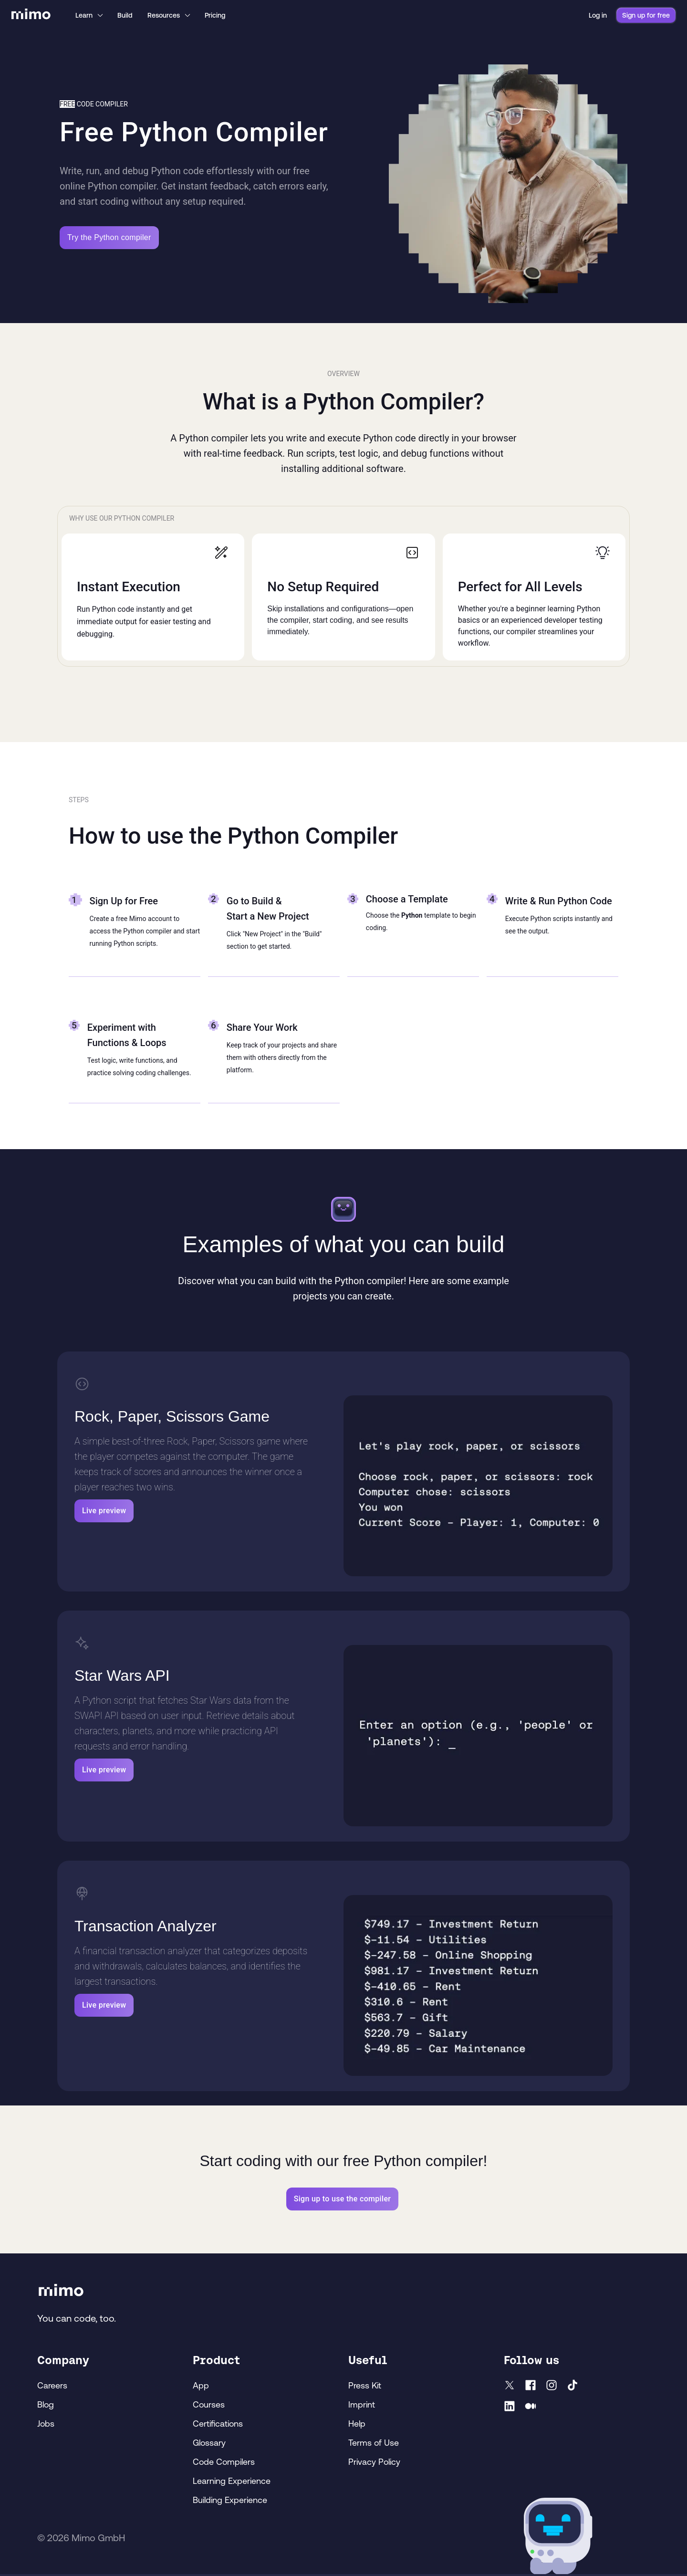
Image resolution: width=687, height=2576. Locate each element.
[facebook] (530, 2387)
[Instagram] (551, 2387)
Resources (169, 15)
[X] (509, 2387)
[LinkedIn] (509, 2408)
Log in (598, 15)
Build (124, 15)
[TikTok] (572, 2387)
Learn (89, 15)
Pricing (215, 15)
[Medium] (530, 2408)
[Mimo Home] (31, 15)
